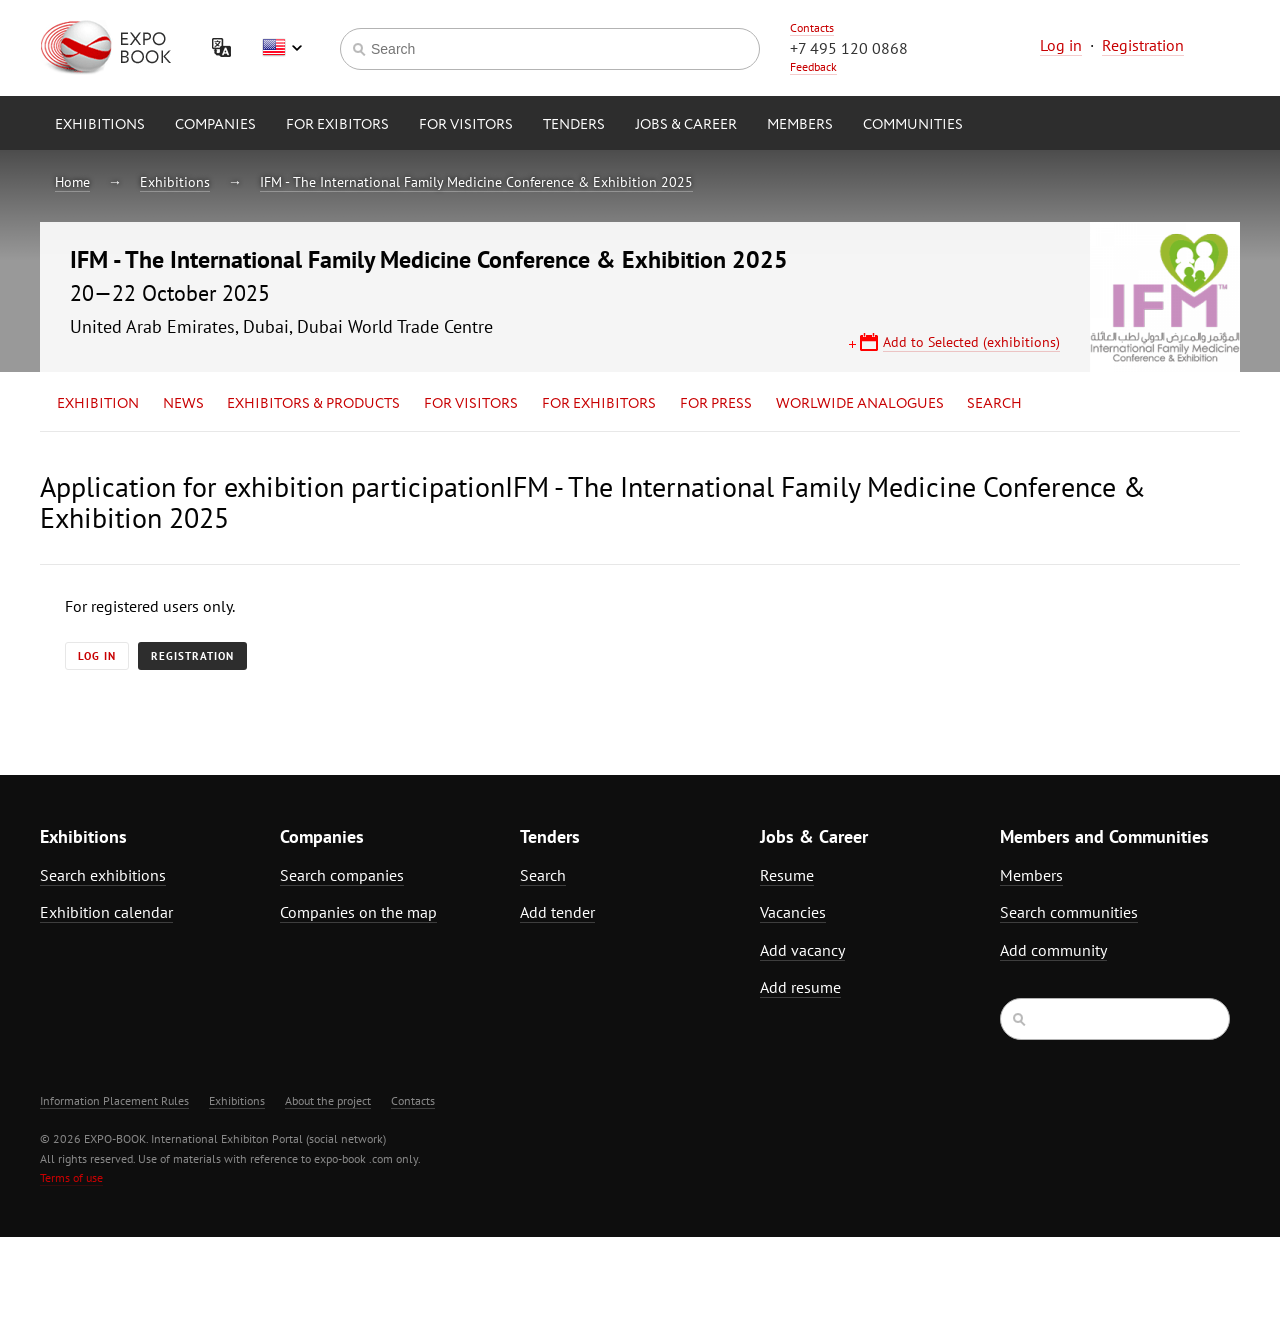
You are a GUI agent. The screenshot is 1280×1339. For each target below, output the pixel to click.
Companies (215, 125)
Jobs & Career (686, 125)
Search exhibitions (103, 875)
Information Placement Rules (114, 1100)
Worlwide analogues (860, 404)
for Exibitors (337, 125)
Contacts (812, 27)
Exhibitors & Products (313, 404)
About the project (328, 1100)
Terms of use (71, 1177)
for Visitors (466, 125)
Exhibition (98, 404)
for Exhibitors (599, 404)
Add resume (800, 987)
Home (72, 182)
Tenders (574, 125)
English (282, 48)
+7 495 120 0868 (849, 48)
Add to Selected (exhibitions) (971, 342)
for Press (716, 404)
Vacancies (793, 912)
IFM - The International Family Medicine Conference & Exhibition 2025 (476, 182)
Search (994, 404)
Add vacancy (802, 950)
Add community (1053, 950)
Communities (913, 125)
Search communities (1069, 912)
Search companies (342, 875)
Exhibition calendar (106, 912)
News (183, 404)
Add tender (557, 912)
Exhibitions (100, 125)
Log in (1061, 45)
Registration (1143, 45)
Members (800, 125)
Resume (787, 875)
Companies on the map (358, 912)
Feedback (813, 66)
